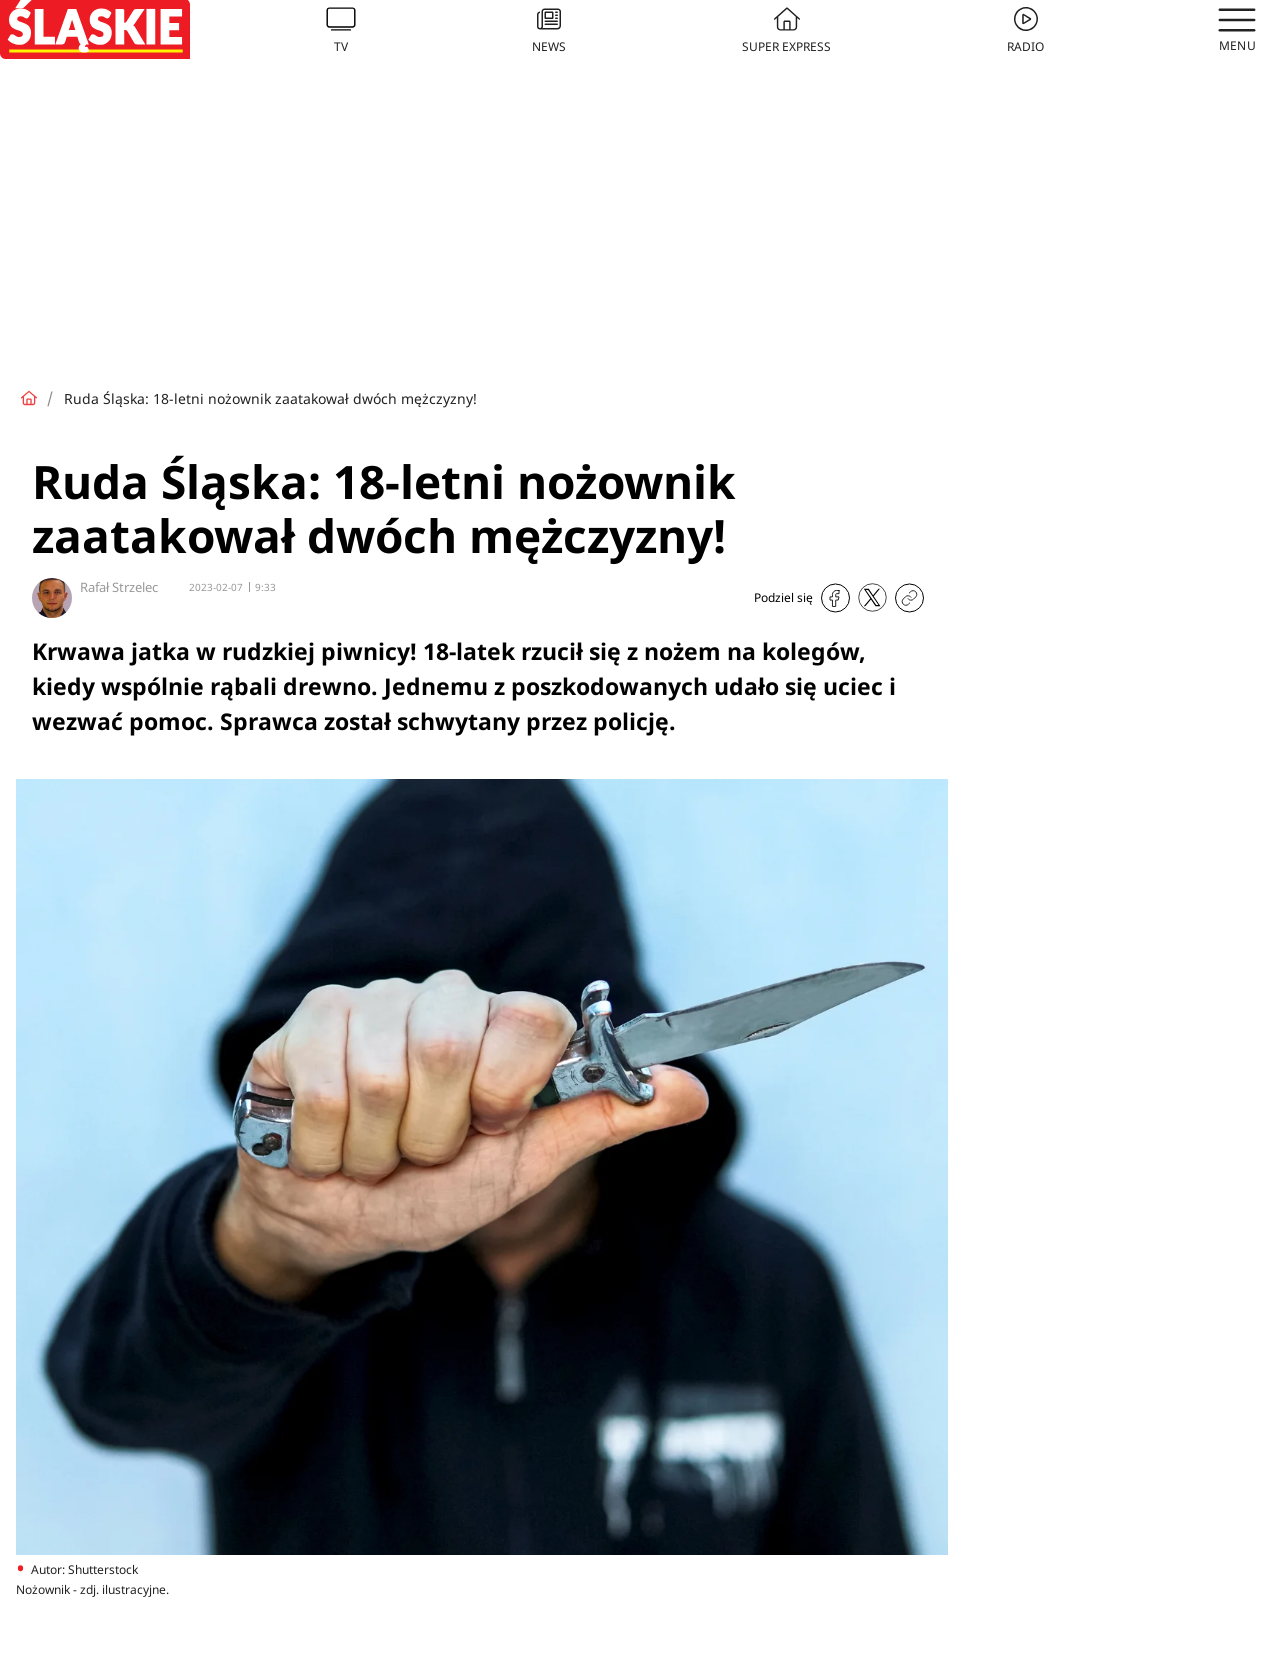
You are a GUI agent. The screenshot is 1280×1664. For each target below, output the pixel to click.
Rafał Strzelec (119, 587)
